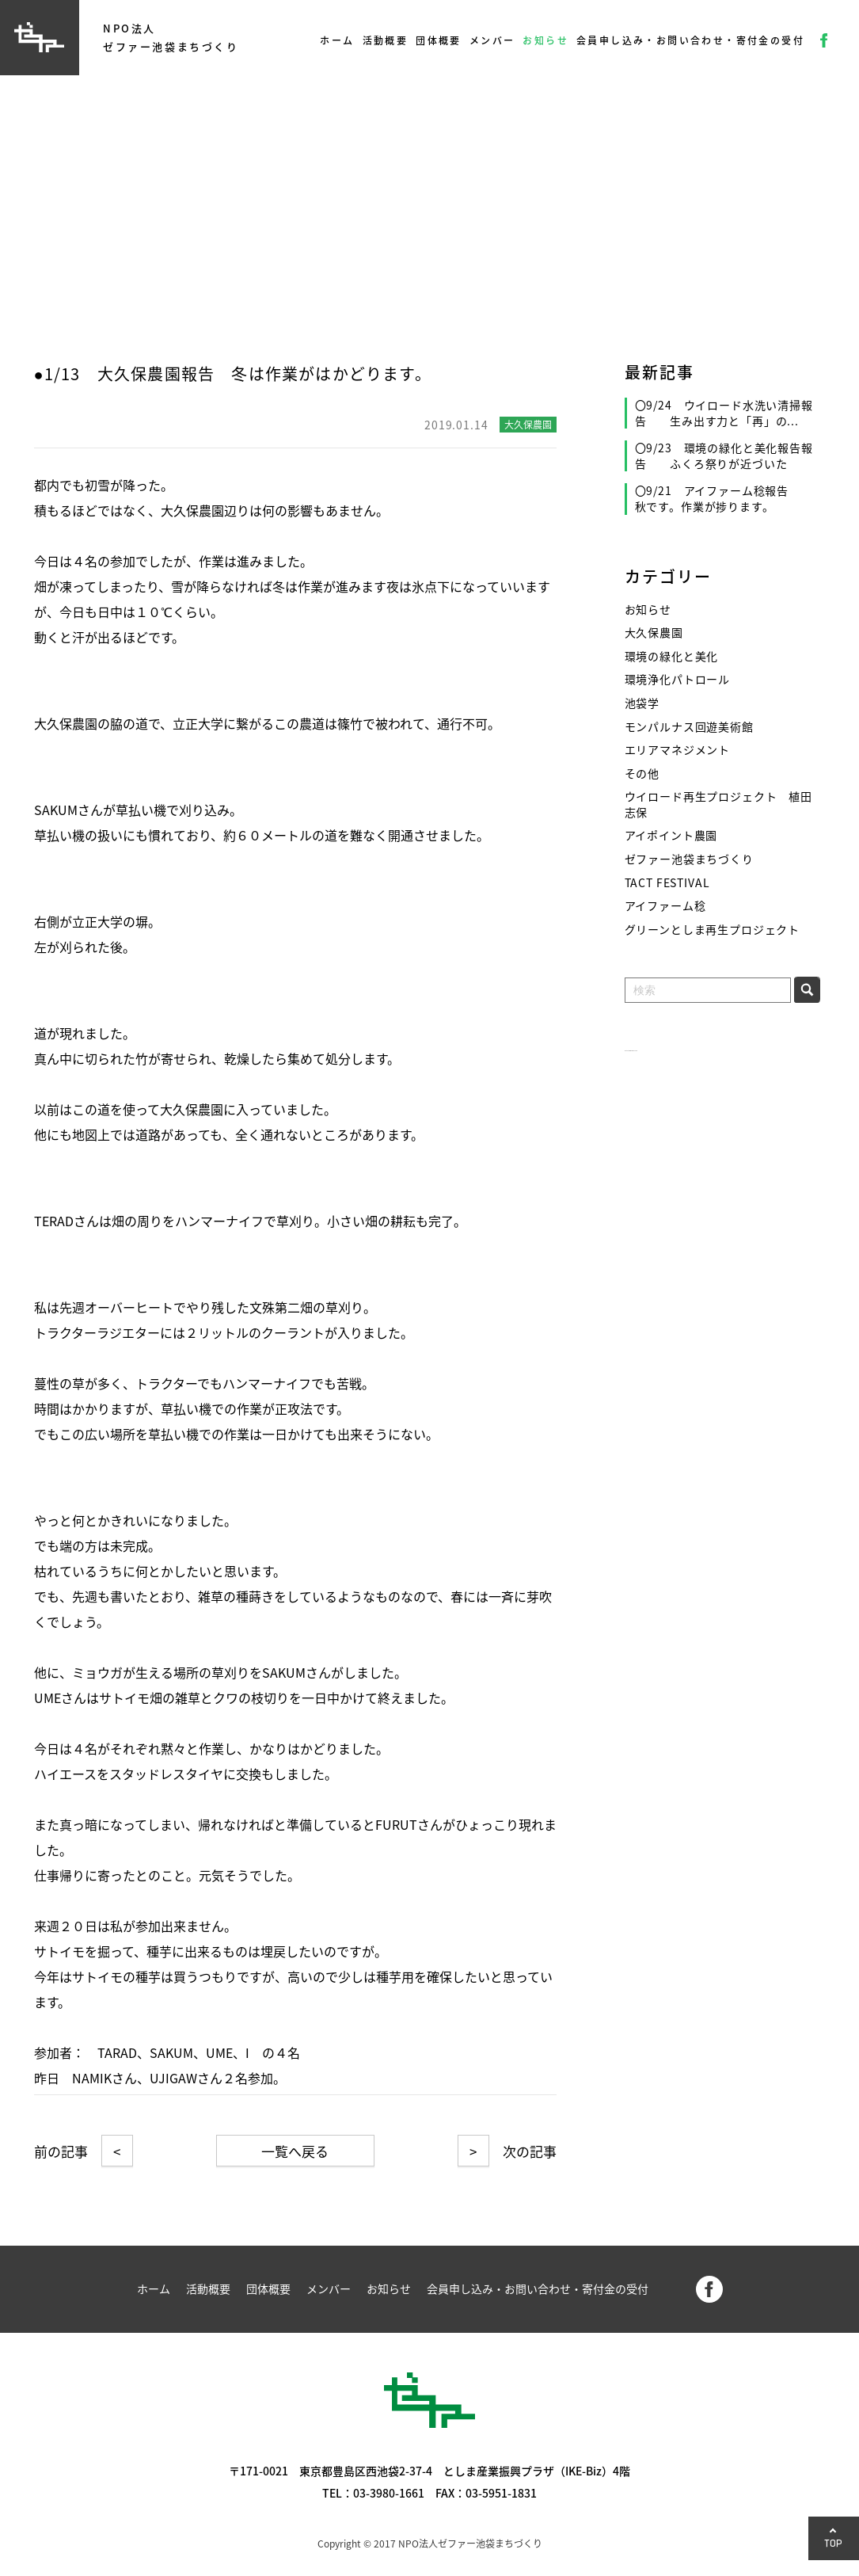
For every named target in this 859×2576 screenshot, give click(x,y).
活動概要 (386, 40)
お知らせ (545, 40)
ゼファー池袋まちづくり (689, 859)
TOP (833, 2543)
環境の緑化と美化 (672, 656)
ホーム (337, 40)
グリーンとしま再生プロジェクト (712, 929)
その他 (642, 773)
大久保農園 (654, 632)
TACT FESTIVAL (667, 882)
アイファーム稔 (665, 905)
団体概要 (439, 40)
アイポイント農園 (671, 835)
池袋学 (642, 703)
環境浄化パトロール (678, 679)
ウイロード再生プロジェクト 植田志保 (718, 804)
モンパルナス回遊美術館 (689, 726)
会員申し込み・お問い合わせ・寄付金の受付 (690, 40)
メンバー (492, 40)
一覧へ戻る (295, 2151)
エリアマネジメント (678, 749)
